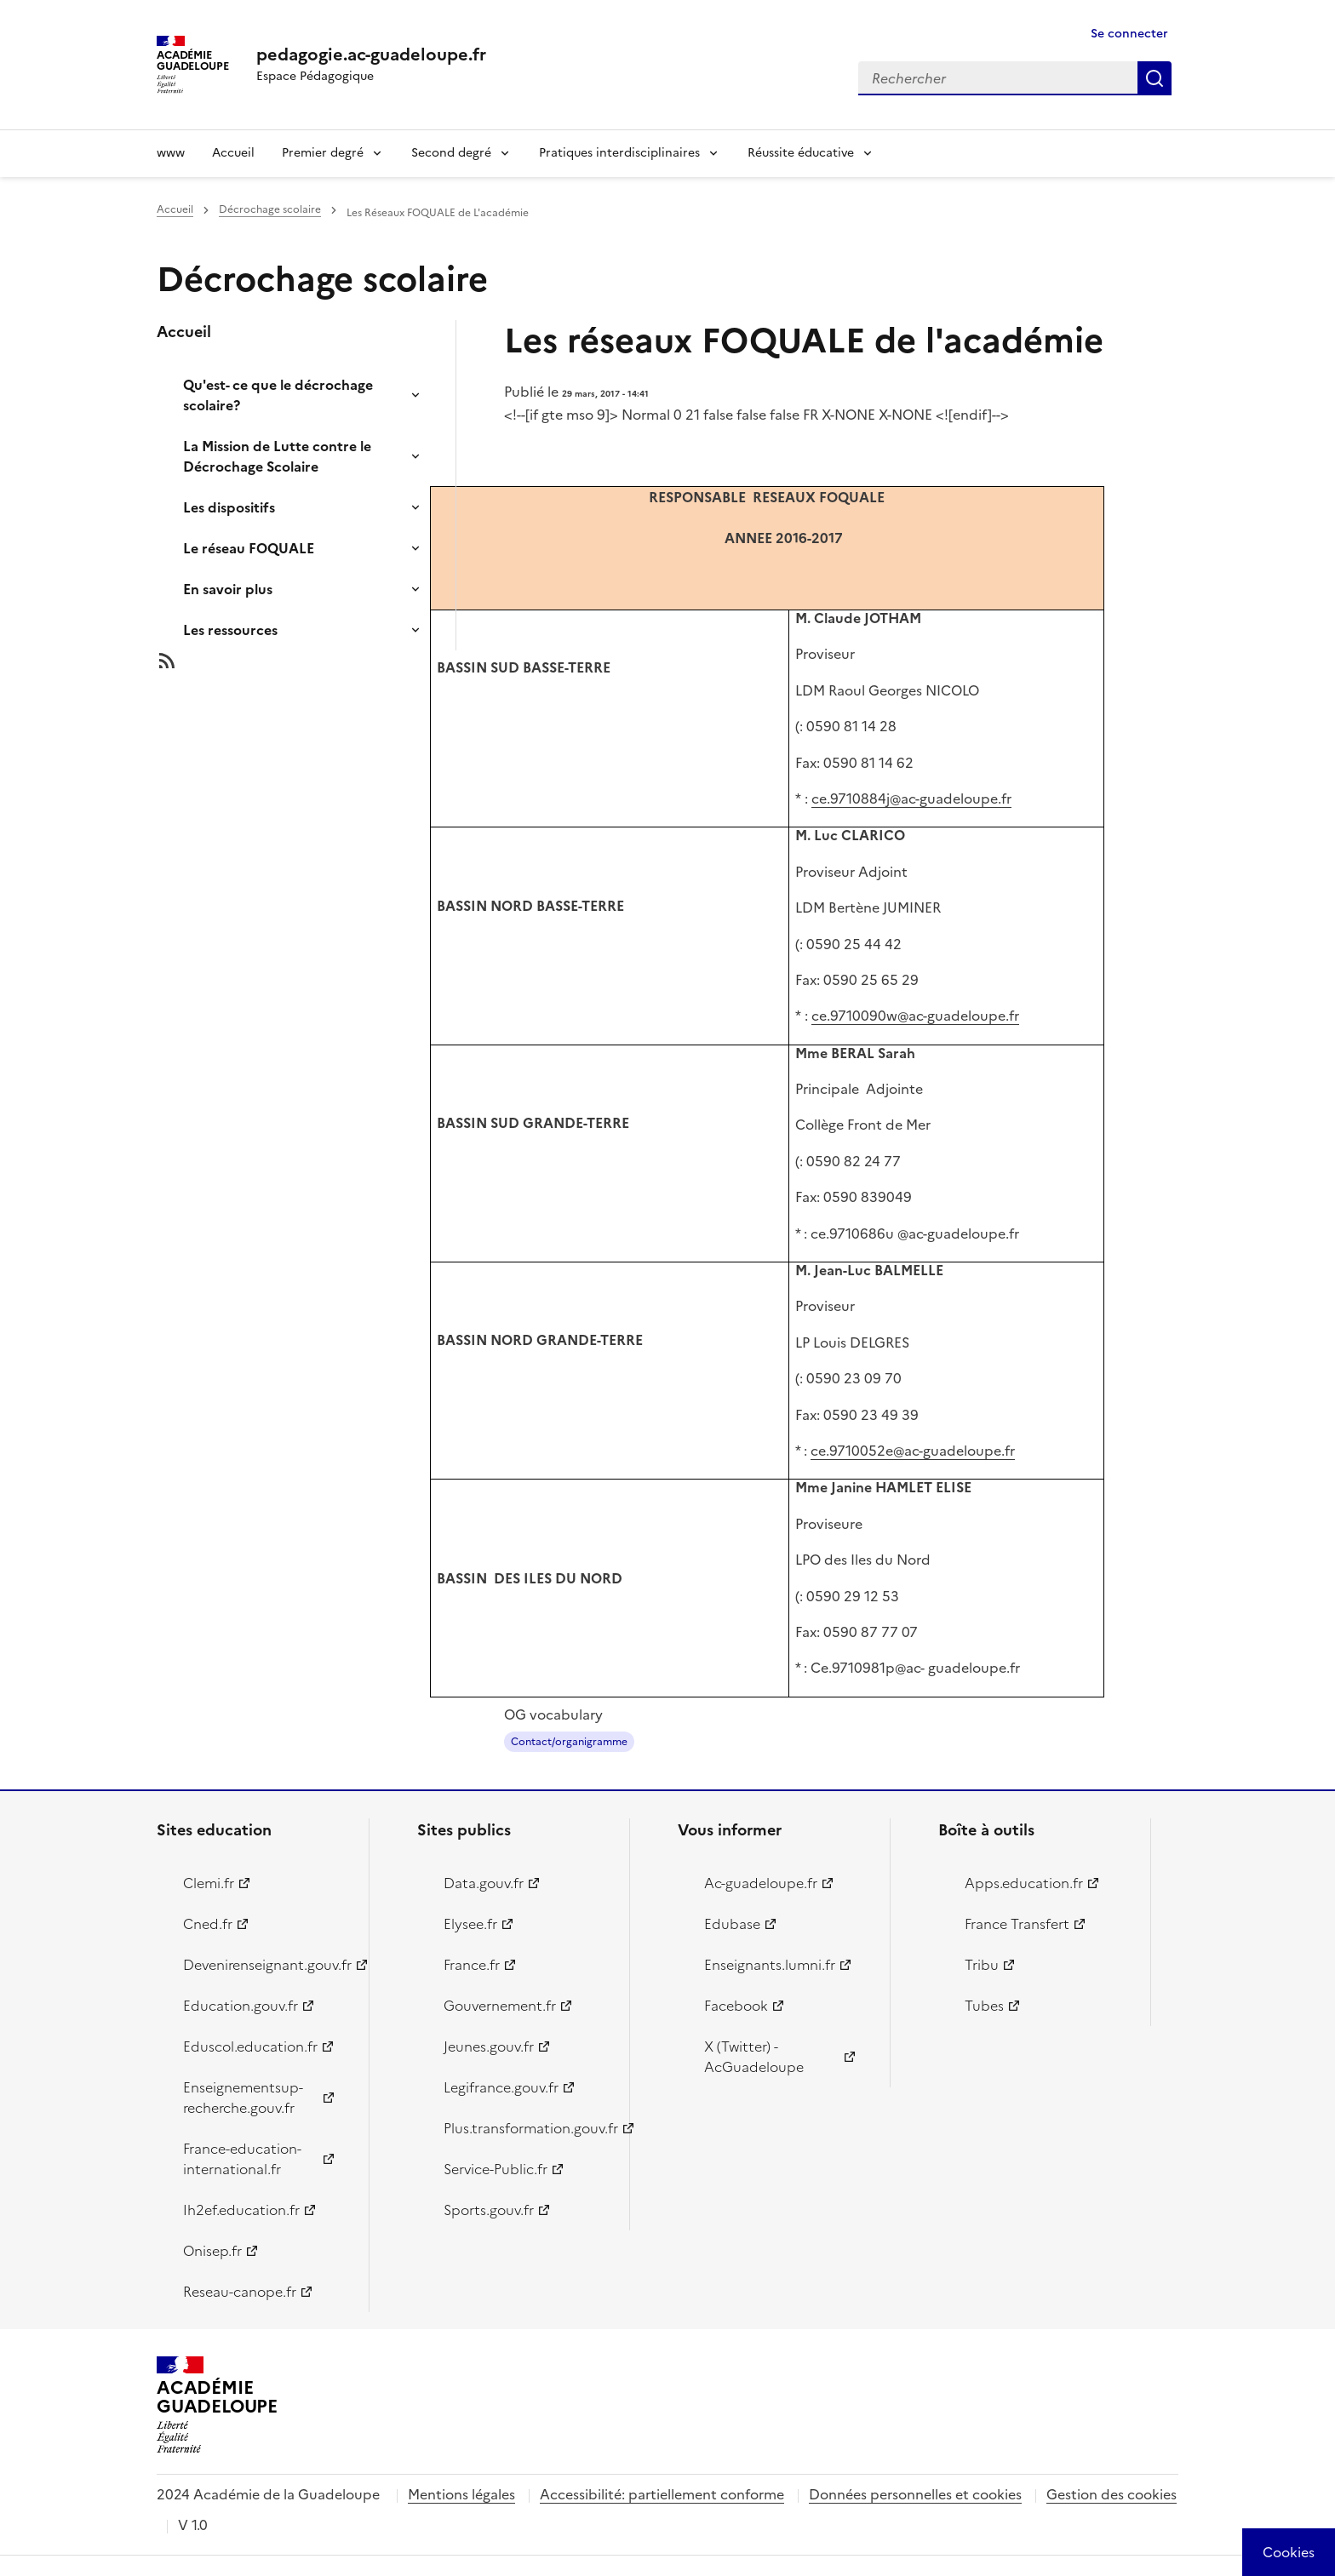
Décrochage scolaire (270, 209)
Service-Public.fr (495, 2169)
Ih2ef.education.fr (241, 2210)
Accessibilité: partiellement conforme (662, 2494)
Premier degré (323, 153)
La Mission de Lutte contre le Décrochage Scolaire (277, 456)
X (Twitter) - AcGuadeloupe (754, 2056)
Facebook (736, 2005)
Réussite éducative (801, 153)
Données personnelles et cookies (915, 2494)
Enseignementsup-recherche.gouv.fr (243, 2097)
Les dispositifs (229, 507)
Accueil (233, 153)
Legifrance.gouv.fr (501, 2087)
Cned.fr (207, 1924)
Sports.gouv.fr (489, 2210)
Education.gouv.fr (240, 2005)
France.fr (472, 1965)
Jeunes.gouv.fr (489, 2046)
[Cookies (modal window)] (1288, 2552)
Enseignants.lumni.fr (769, 1965)
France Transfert (1017, 1924)
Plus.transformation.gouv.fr (527, 2128)
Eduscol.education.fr (250, 2046)
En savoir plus (227, 589)
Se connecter (1129, 34)
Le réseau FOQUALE (248, 548)
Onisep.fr (212, 2251)
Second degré (451, 153)
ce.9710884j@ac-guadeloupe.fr (911, 798)
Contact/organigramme (569, 1741)
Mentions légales (461, 2494)
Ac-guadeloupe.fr (760, 1883)
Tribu (982, 1965)
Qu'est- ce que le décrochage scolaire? (278, 395)
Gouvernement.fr (500, 2005)
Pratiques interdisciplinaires (619, 153)
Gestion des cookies (1111, 2494)
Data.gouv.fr (484, 1883)
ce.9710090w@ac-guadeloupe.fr (915, 1015)
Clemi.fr (208, 1883)
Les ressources (230, 630)
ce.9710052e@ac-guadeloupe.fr (913, 1450)
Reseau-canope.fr (239, 2291)
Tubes (984, 2005)
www (171, 153)
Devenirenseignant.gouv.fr (266, 1965)
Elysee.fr (470, 1924)
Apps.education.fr (1024, 1883)
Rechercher (1154, 78)
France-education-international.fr (242, 2158)
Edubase (732, 1924)
